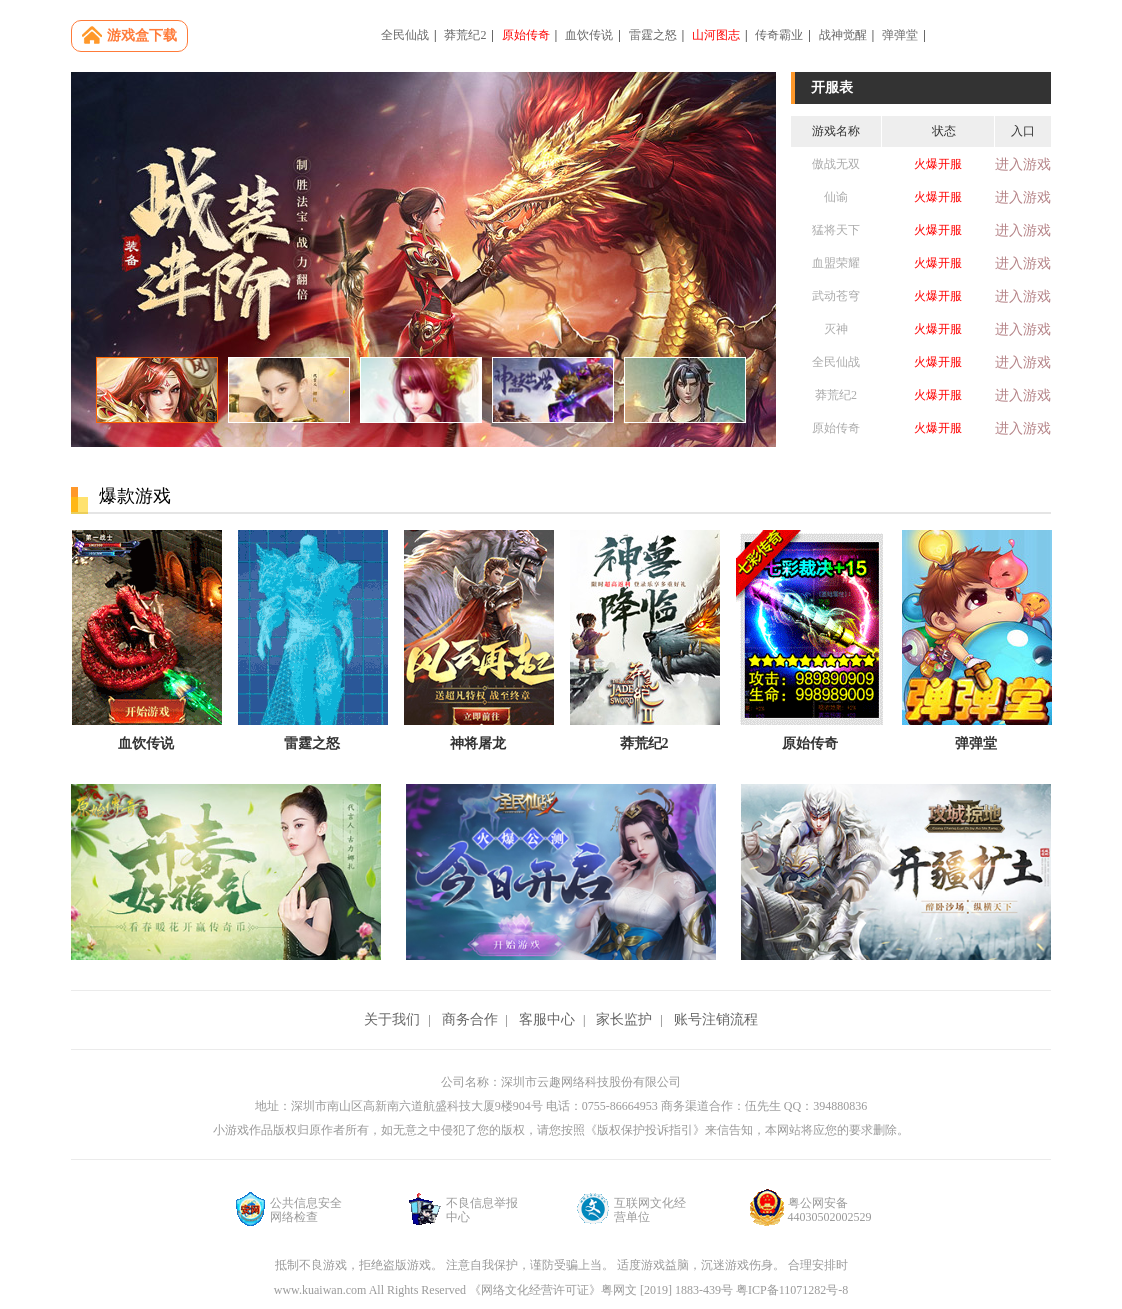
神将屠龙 (478, 743)
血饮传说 (589, 35)
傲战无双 (836, 164)
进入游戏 (1023, 164)
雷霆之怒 (653, 35)
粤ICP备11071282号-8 (792, 1290)
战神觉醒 (843, 35)
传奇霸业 (779, 35)
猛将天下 (836, 230)
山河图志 (716, 35)
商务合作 (470, 1019)
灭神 (836, 329)
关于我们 (392, 1019)
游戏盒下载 (142, 35)
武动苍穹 (836, 296)
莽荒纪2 (465, 35)
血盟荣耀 (836, 263)
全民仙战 (405, 35)
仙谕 (836, 197)
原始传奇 (526, 35)
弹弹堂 (900, 35)
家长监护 (624, 1019)
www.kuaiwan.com (321, 1290)
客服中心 (547, 1019)
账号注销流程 (716, 1019)
